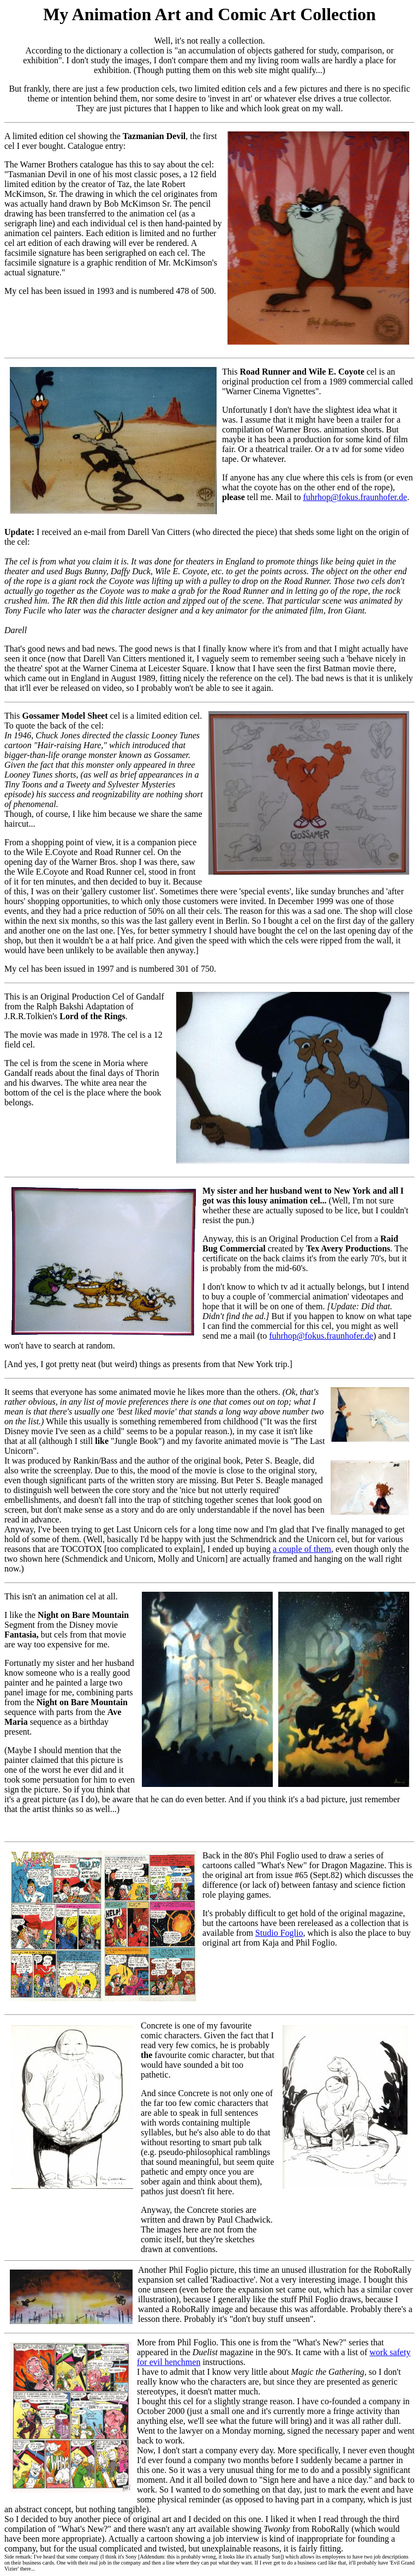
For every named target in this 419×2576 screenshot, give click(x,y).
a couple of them (302, 1549)
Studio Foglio (279, 1932)
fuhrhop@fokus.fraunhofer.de (355, 497)
